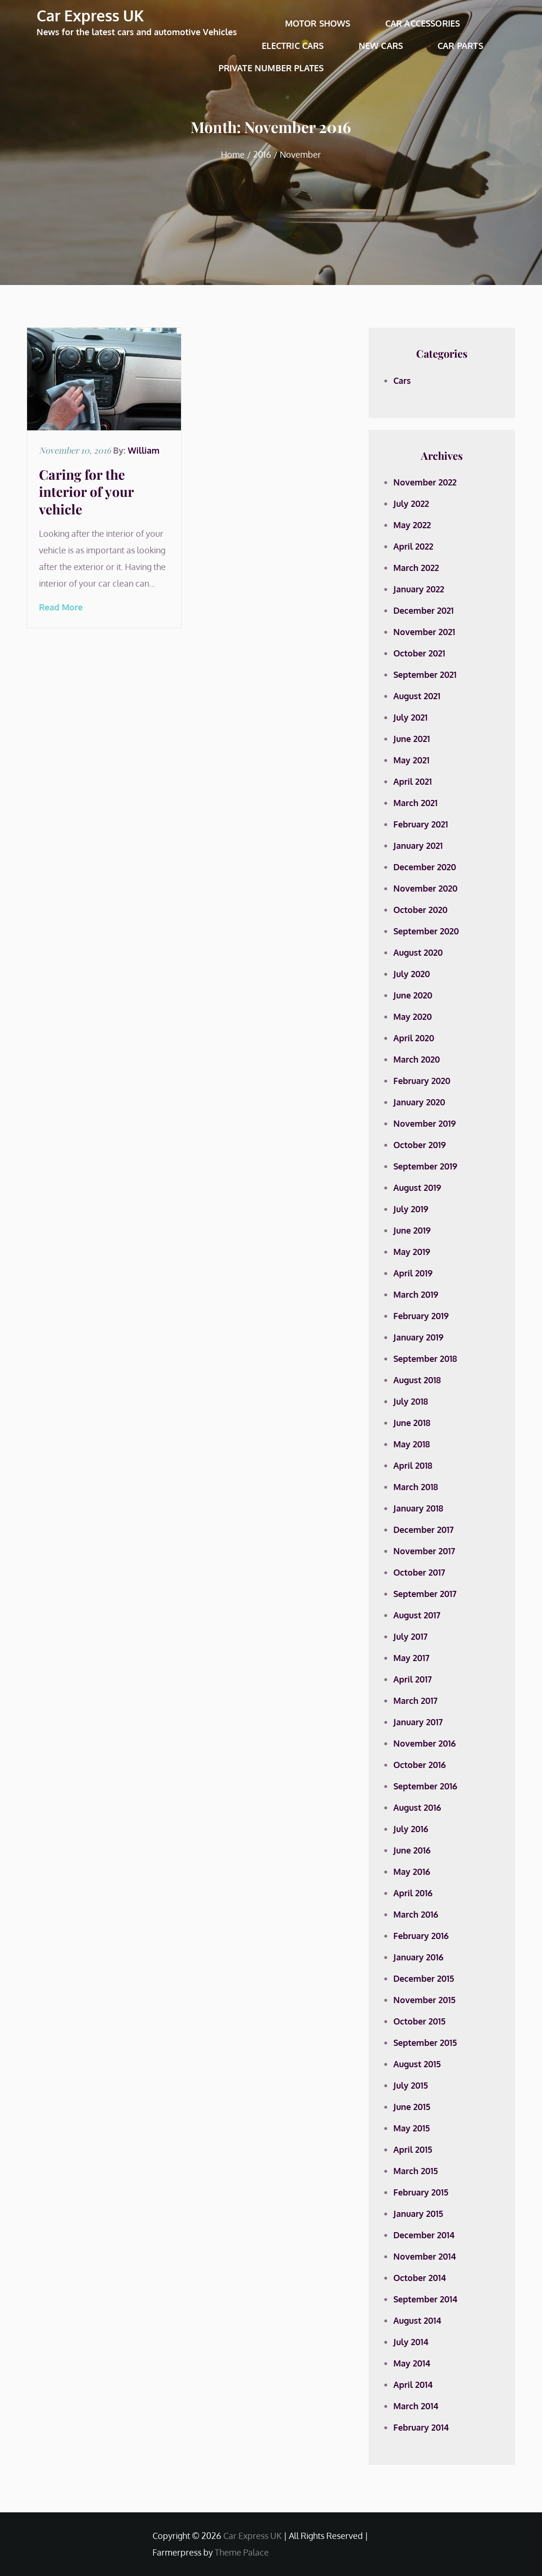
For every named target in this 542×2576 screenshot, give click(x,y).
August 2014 (417, 2320)
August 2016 (417, 1807)
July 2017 (410, 1636)
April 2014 (413, 2384)
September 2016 (425, 1786)
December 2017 (423, 1529)
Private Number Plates (271, 68)
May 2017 (411, 1658)
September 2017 (424, 1593)
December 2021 (423, 610)
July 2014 (410, 2342)
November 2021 (424, 632)
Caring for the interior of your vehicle (86, 492)
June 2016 (412, 1850)
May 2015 (411, 2128)
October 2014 (419, 2277)
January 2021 (418, 845)
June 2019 (412, 1230)
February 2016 (421, 1935)
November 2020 (425, 888)
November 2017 (424, 1551)
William (144, 450)
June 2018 (411, 1422)
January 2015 (418, 2213)
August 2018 (417, 1380)
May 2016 (411, 1871)
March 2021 (415, 803)
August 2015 (417, 2064)
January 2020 (419, 1102)
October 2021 (419, 653)
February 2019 (421, 1316)
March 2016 (415, 1914)
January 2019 (418, 1337)
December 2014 (424, 2235)
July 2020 (411, 974)
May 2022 (412, 525)
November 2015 (424, 2000)
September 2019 (425, 1166)
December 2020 (424, 867)
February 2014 (421, 2427)
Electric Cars (292, 45)
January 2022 (418, 589)
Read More (61, 607)
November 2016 (424, 1743)
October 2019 (419, 1145)
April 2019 (413, 1273)
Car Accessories (422, 23)
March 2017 (415, 1700)
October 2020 (420, 909)
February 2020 (421, 1080)
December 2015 (423, 1978)
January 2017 (418, 1722)
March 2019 (415, 1294)
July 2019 (410, 1209)
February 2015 (420, 2192)
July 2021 (410, 717)
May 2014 (411, 2363)
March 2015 (415, 2171)
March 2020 (416, 1059)
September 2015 (425, 2042)
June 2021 (411, 738)
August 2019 (417, 1187)
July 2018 (410, 1401)
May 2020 (412, 1016)
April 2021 (412, 781)
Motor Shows (318, 23)
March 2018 (415, 1487)
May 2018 (411, 1444)
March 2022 (416, 567)
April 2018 (412, 1465)
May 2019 (411, 1251)
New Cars (381, 45)
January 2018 (418, 1508)
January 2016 (418, 1957)
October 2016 (419, 1764)
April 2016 (413, 1893)
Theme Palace (242, 2552)
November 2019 (424, 1123)
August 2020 (418, 952)
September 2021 (424, 674)
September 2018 (425, 1358)
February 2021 (420, 824)
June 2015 (411, 2106)
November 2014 (424, 2256)
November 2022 (424, 482)
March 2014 (415, 2406)
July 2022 (411, 503)
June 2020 (412, 995)
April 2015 (412, 2149)
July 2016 (410, 1829)
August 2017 (416, 1615)
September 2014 (425, 2299)
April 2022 (413, 546)
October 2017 (419, 1572)
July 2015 (410, 2085)
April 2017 (412, 1679)
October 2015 (419, 2021)
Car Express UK (90, 15)
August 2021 (416, 696)
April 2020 (413, 1038)
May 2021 (411, 760)
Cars (402, 380)
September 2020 (426, 931)
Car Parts (460, 45)
